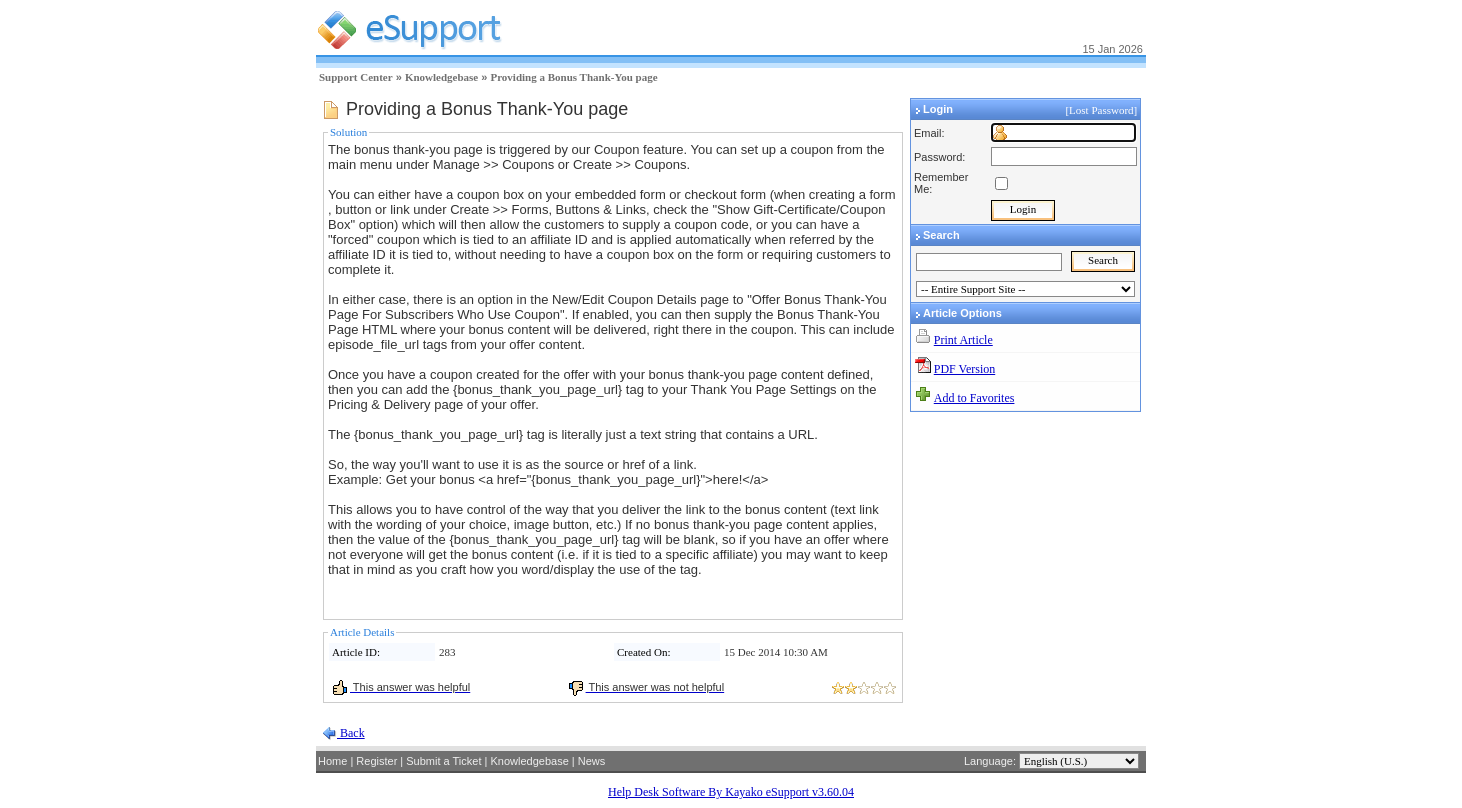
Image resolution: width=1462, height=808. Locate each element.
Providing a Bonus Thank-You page (573, 77)
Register (376, 761)
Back (351, 733)
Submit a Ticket (443, 761)
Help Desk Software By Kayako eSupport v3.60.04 (731, 792)
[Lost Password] (1102, 110)
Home (332, 761)
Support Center (356, 77)
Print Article (963, 340)
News (592, 761)
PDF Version (964, 369)
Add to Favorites (974, 398)
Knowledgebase (441, 77)
